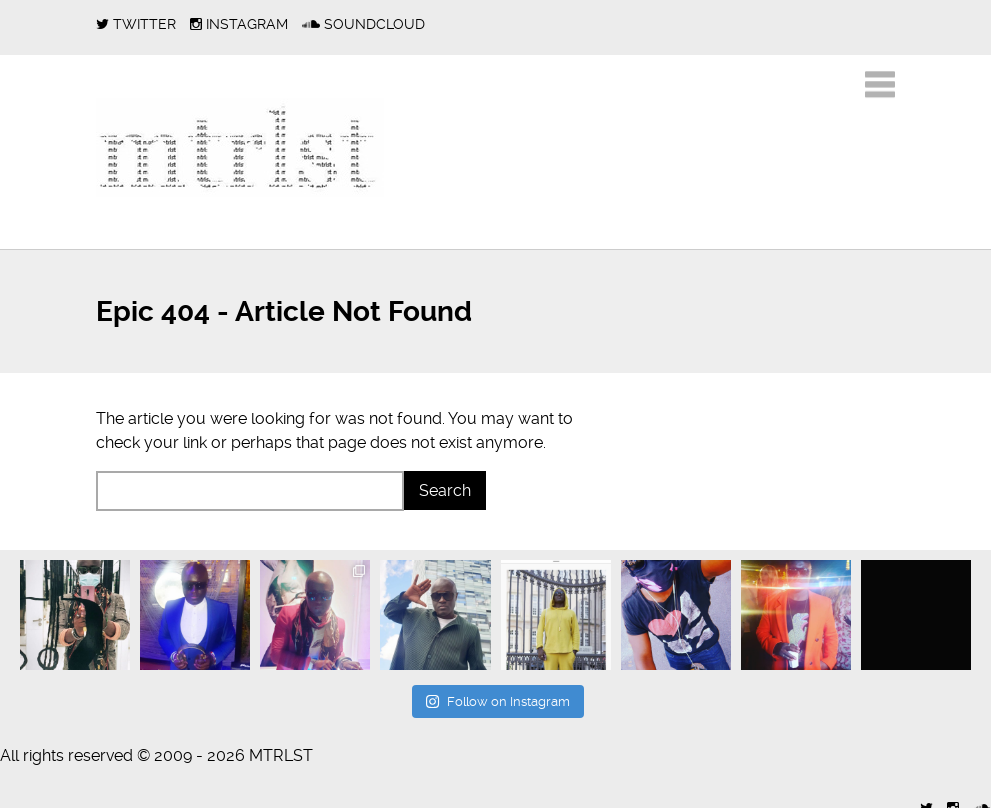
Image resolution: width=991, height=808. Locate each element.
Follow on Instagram (497, 701)
